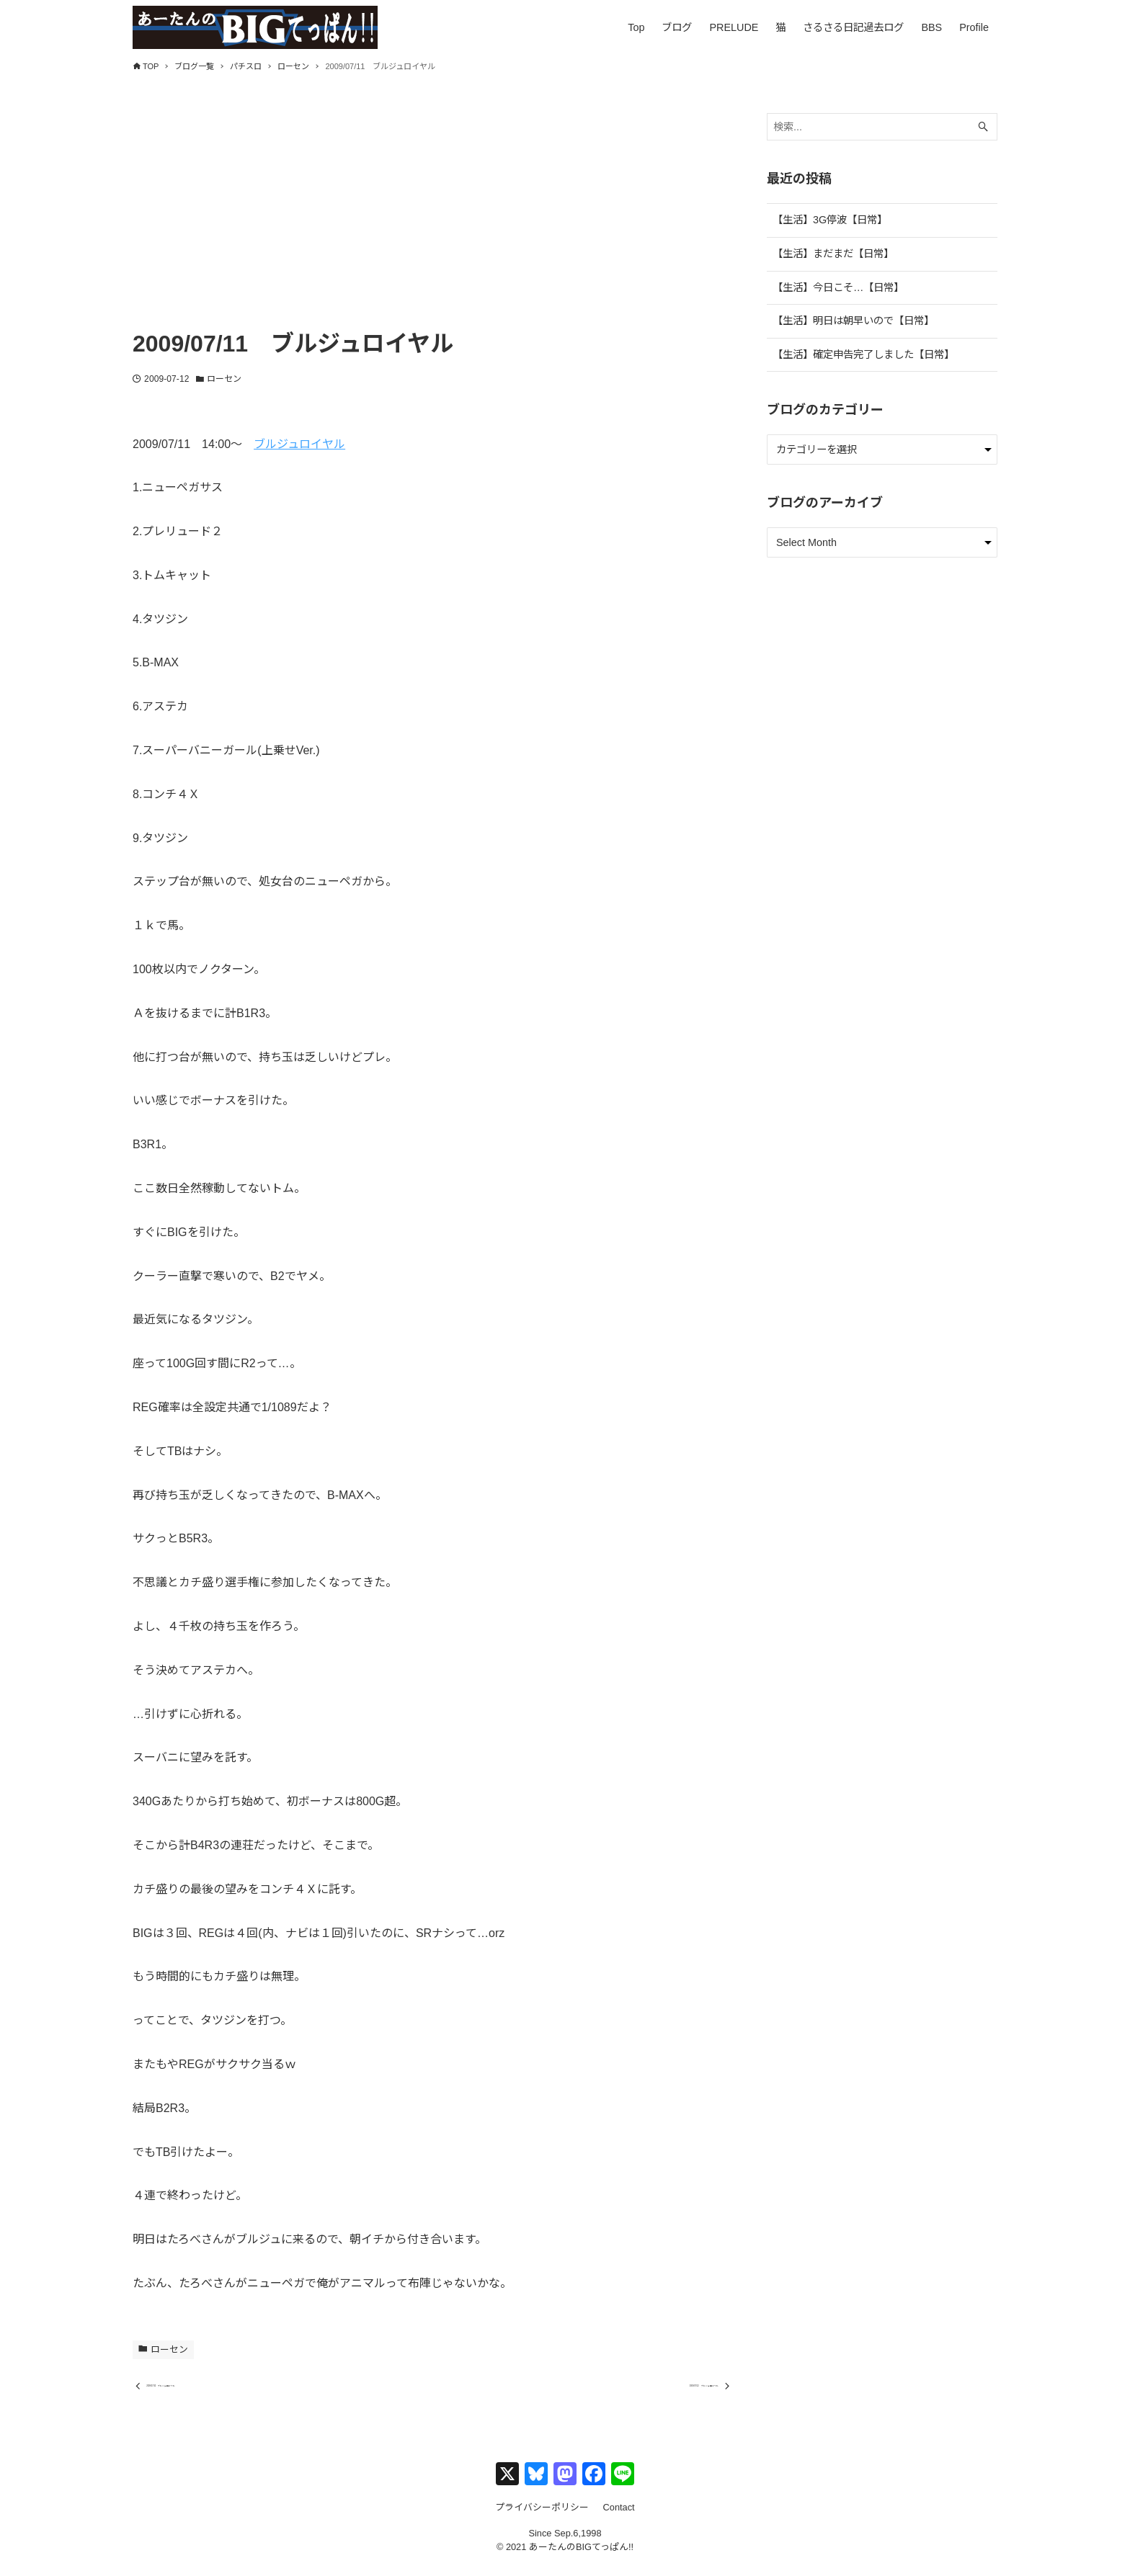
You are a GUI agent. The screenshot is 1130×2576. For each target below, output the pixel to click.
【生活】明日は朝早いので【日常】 (853, 320)
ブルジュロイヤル (299, 444)
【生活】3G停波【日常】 (830, 219)
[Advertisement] (432, 214)
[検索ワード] (882, 127)
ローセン (224, 379)
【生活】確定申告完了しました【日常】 (863, 354)
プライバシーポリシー (542, 2518)
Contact (619, 2518)
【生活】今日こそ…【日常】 (838, 287)
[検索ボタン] (983, 127)
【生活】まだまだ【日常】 (833, 253)
